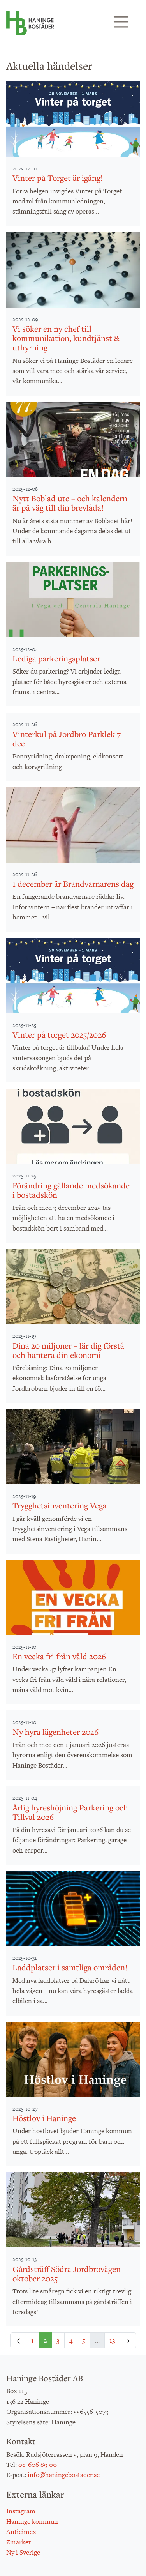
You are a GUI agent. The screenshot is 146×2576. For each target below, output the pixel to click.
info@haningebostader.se (64, 2474)
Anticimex (21, 2531)
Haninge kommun (32, 2521)
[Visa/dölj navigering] (121, 21)
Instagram (20, 2511)
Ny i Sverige (23, 2552)
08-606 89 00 (37, 2464)
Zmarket (18, 2542)
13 (112, 2340)
